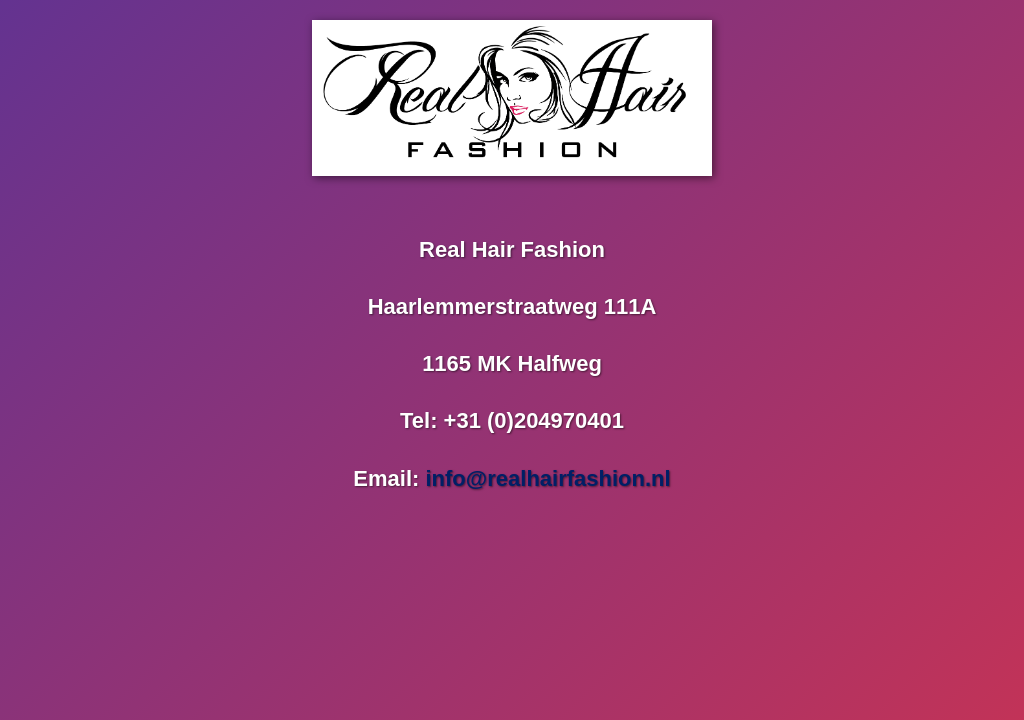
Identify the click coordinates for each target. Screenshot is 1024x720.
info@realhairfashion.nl (547, 478)
